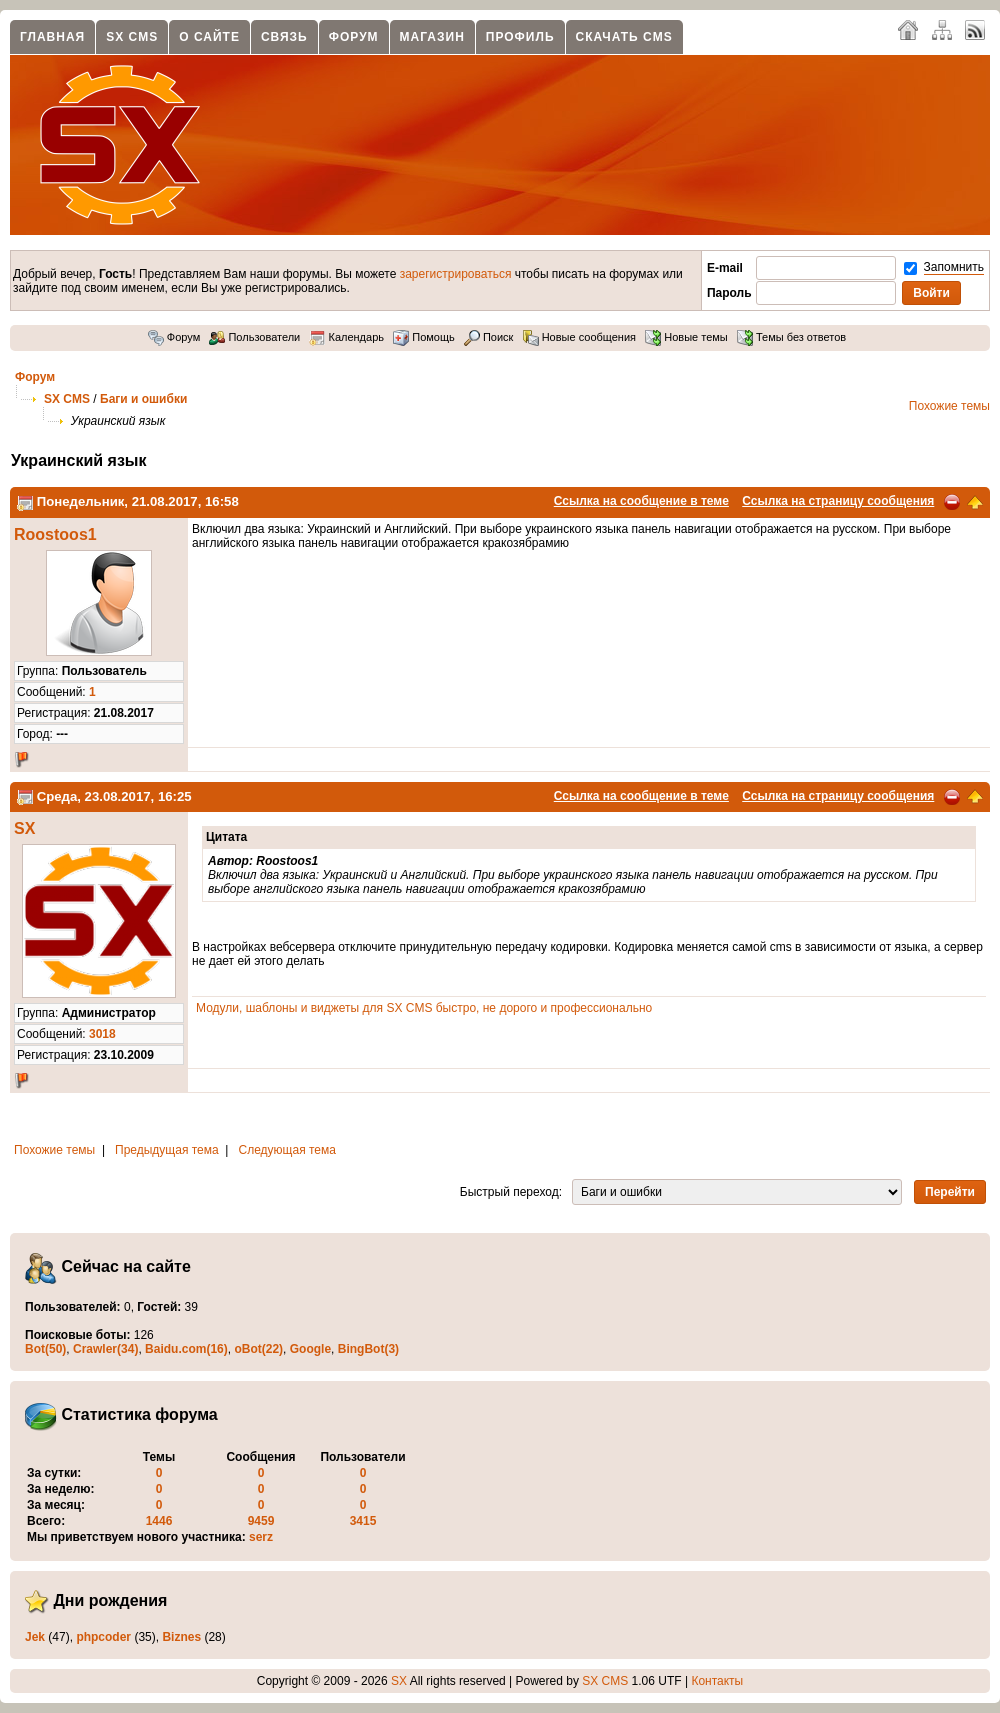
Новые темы (686, 337)
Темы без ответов (791, 337)
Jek (35, 1637)
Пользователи (254, 337)
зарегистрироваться (456, 274)
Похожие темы (949, 406)
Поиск (489, 337)
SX (24, 828)
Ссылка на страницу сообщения (838, 501)
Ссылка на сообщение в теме (641, 501)
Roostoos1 (55, 534)
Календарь (346, 337)
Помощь (424, 337)
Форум (354, 37)
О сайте (209, 37)
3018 (102, 1034)
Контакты (717, 1681)
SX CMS (132, 37)
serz (261, 1537)
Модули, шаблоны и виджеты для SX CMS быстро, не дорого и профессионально (424, 1008)
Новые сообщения (579, 337)
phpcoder (103, 1637)
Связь (284, 37)
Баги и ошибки (143, 399)
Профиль (520, 37)
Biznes (181, 1637)
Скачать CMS (624, 37)
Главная (52, 37)
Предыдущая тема (167, 1150)
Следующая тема (287, 1150)
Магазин (432, 37)
